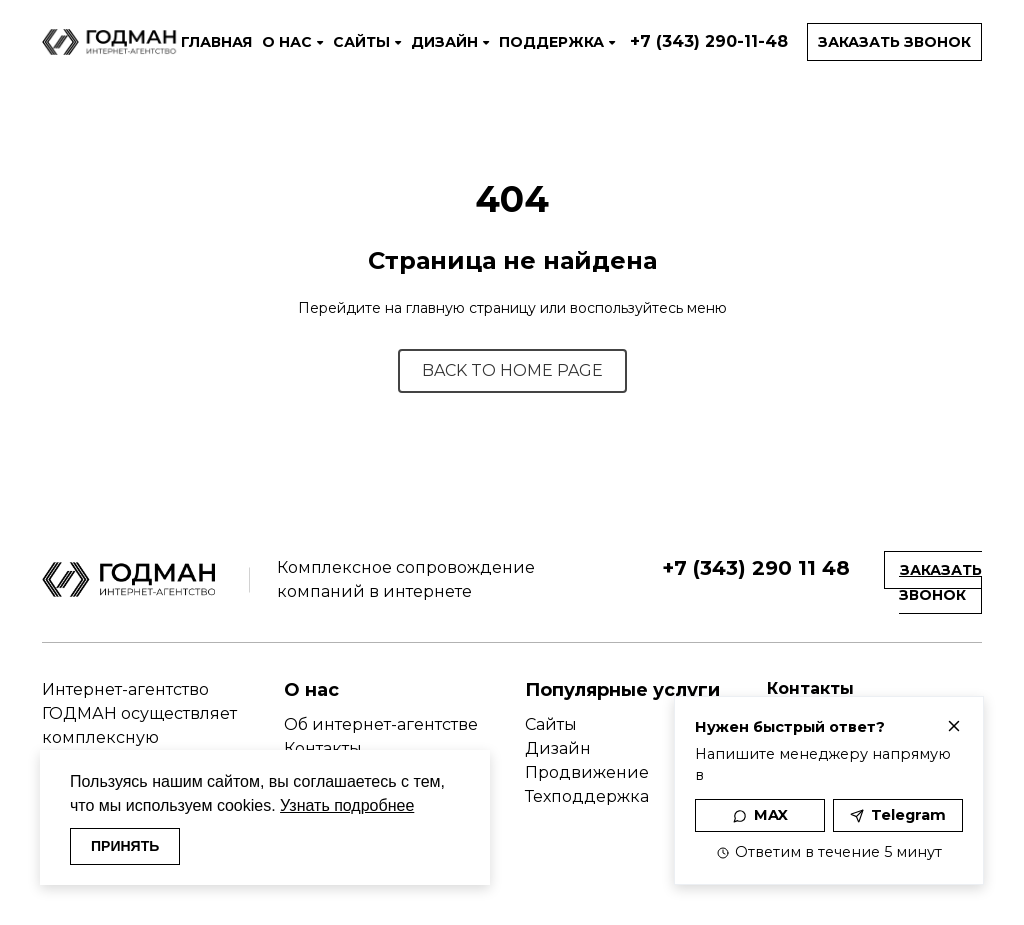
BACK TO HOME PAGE (512, 370)
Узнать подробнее (347, 805)
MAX (760, 815)
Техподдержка (587, 796)
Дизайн (558, 748)
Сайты (551, 724)
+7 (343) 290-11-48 (709, 41)
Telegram (898, 815)
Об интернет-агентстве (381, 724)
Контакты (323, 748)
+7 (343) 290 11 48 (756, 568)
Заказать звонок (894, 42)
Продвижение (587, 772)
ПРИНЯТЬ (125, 846)
